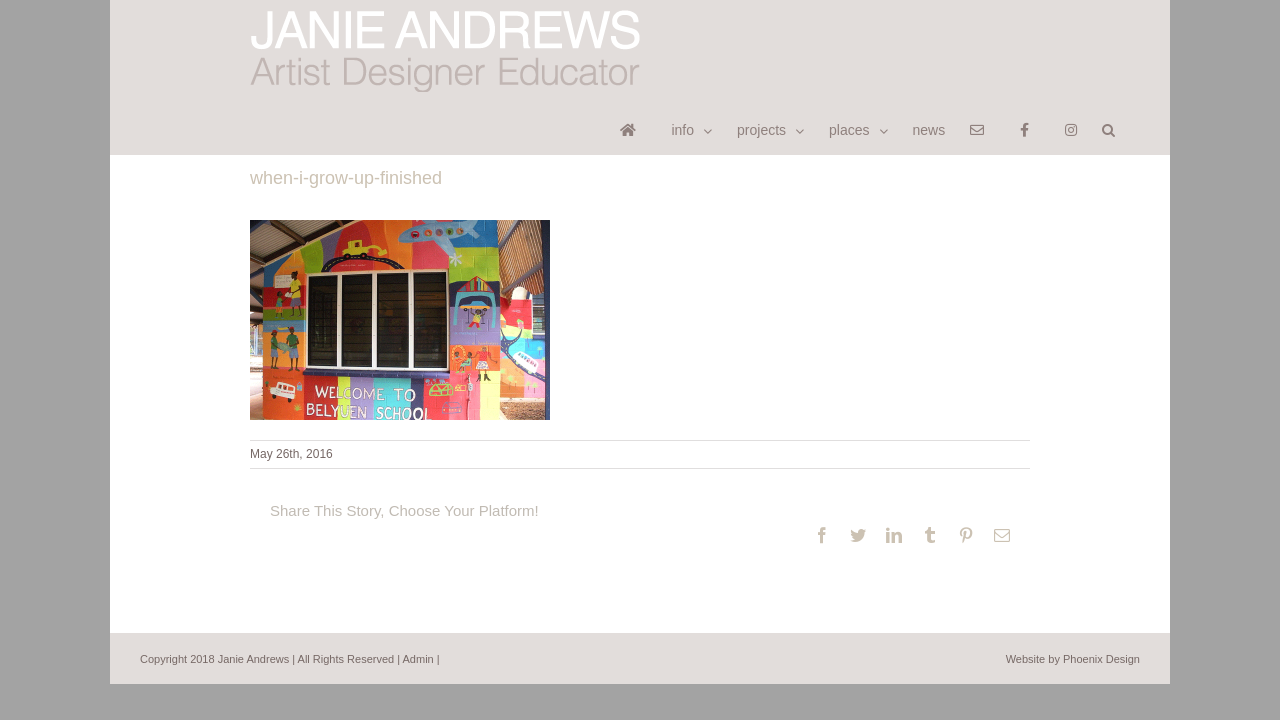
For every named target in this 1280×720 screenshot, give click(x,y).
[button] (1133, 26)
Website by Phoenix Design (1073, 606)
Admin (418, 606)
